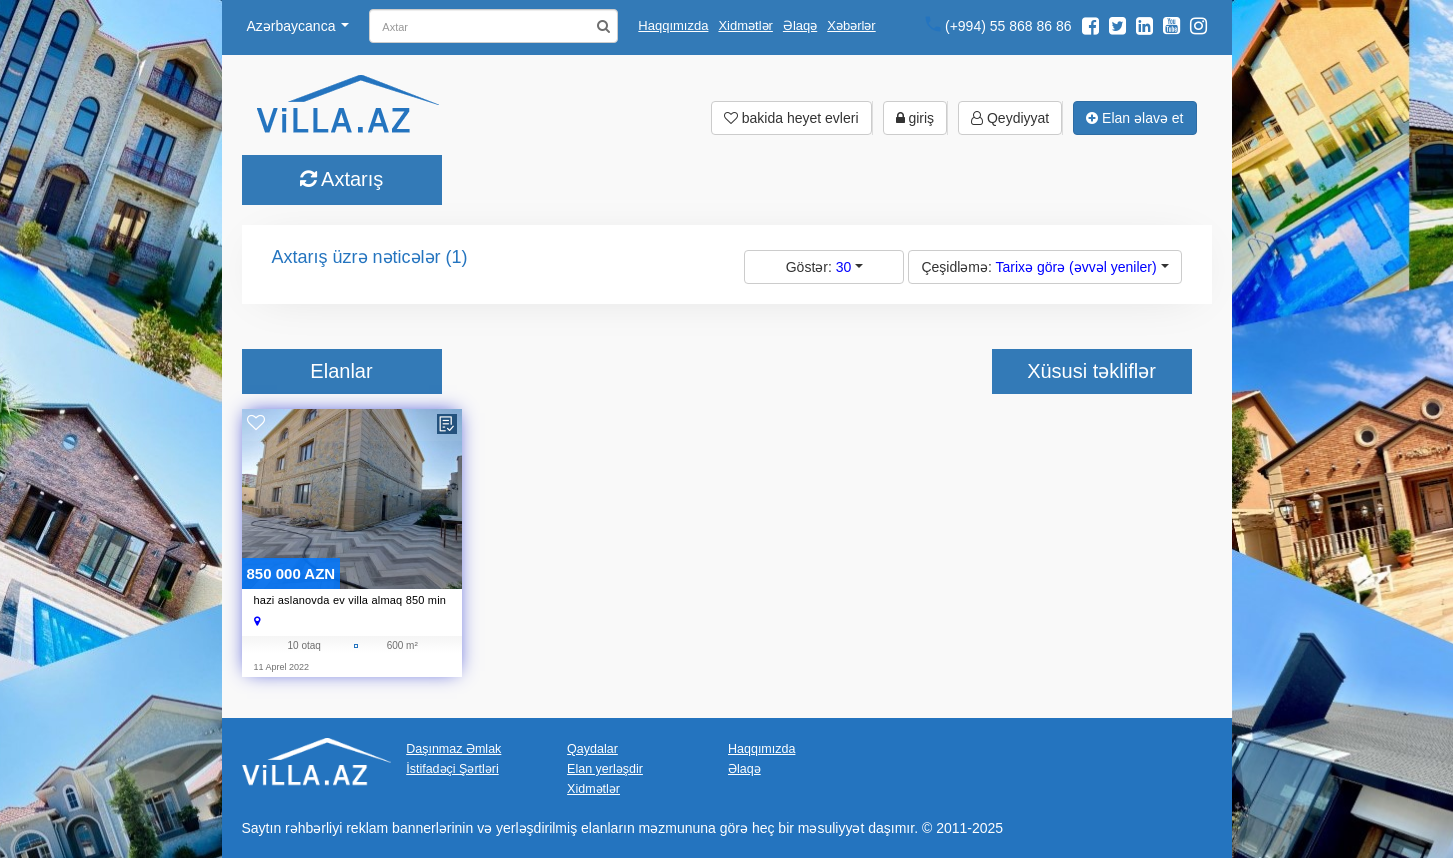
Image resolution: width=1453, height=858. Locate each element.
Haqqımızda (673, 25)
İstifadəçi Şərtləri (452, 768)
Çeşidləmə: (1044, 267)
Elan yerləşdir (605, 768)
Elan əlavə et (1134, 118)
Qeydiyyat (1010, 118)
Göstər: (824, 267)
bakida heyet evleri (791, 118)
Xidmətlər (745, 25)
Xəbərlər (851, 25)
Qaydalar (592, 748)
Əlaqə (800, 25)
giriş (915, 118)
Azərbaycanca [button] (298, 26)
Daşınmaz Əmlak (453, 748)
